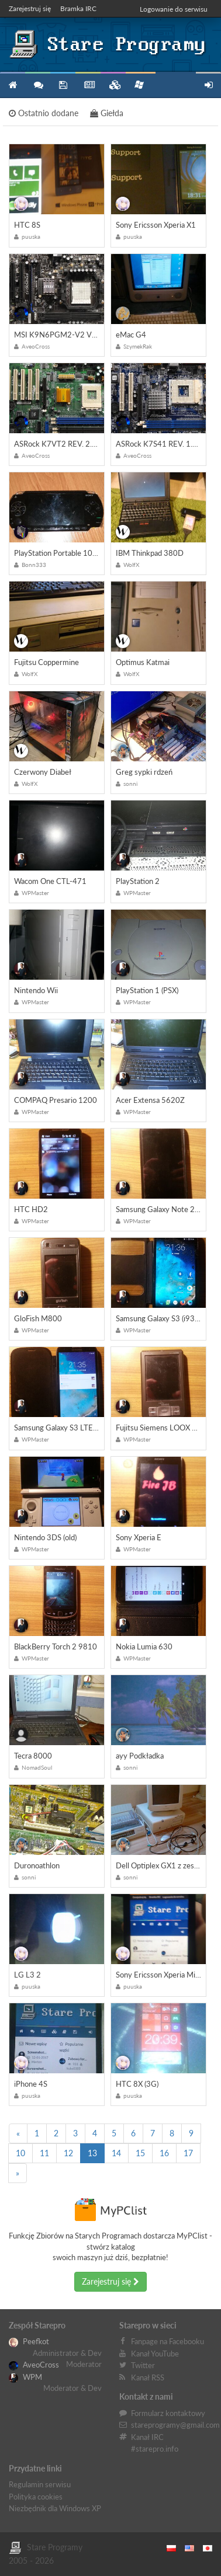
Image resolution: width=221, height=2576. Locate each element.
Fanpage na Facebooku (167, 2341)
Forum (38, 85)
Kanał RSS (147, 2377)
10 (20, 2153)
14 (116, 2153)
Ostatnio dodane (43, 113)
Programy (63, 85)
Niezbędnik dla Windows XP (55, 2508)
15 (140, 2153)
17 (188, 2153)
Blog (88, 85)
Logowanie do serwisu (174, 9)
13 (92, 2153)
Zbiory (113, 85)
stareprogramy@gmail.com (175, 2424)
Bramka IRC (78, 8)
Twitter (143, 2365)
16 (164, 2153)
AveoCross (34, 2364)
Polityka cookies (36, 2496)
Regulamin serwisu (40, 2484)
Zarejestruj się (30, 8)
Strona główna (12, 85)
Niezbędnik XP (139, 85)
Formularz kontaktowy (168, 2413)
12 (68, 2153)
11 (44, 2153)
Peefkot (29, 2341)
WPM (25, 2377)
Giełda (106, 113)
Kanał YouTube (155, 2353)
